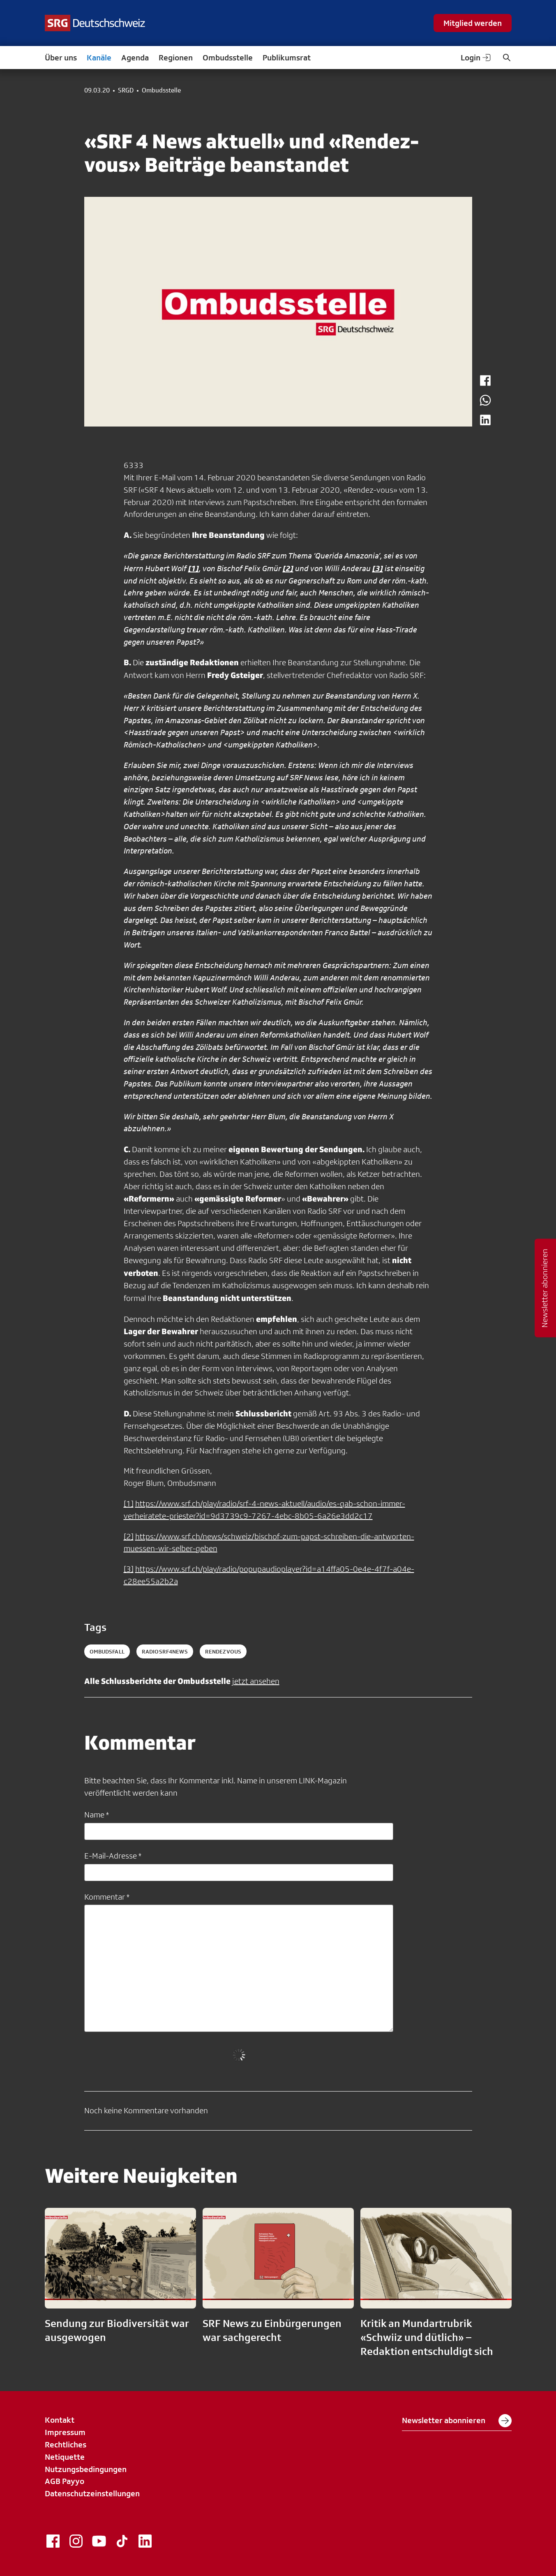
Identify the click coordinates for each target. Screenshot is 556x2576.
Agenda (135, 57)
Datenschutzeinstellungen (92, 2493)
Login (476, 57)
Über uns (61, 57)
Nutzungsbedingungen (86, 2469)
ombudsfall (107, 1651)
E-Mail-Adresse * (112, 1855)
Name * (96, 1814)
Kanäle (99, 57)
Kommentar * (106, 1896)
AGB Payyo (64, 2481)
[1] (129, 1503)
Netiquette (65, 2456)
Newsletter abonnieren (457, 2420)
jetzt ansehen (255, 1681)
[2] (129, 1536)
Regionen (176, 57)
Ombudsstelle (228, 57)
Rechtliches (65, 2444)
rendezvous (223, 1651)
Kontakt (59, 2419)
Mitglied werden (472, 23)
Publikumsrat (287, 57)
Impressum (65, 2432)
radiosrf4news (165, 1651)
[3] (129, 1568)
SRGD (126, 90)
